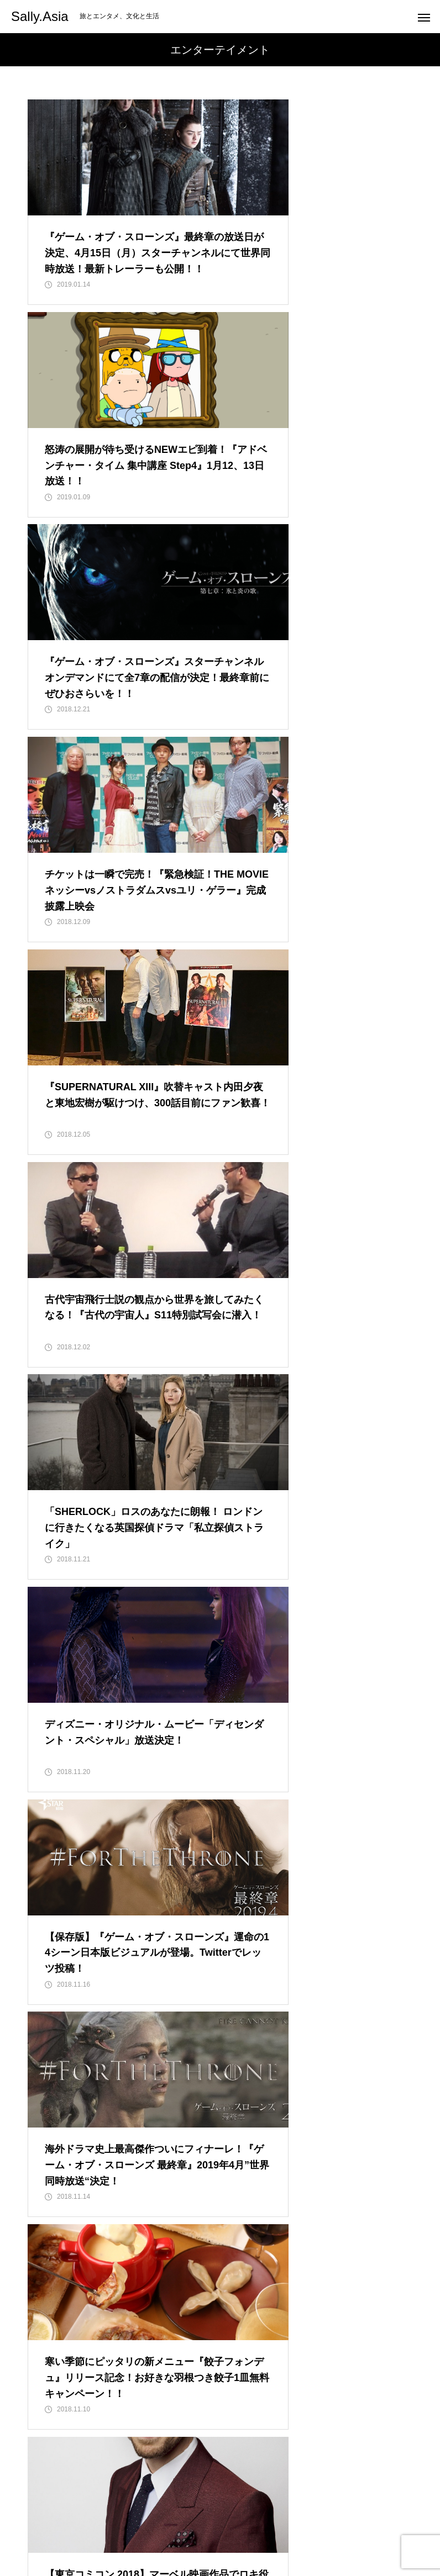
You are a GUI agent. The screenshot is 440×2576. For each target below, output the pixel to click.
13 (396, 2334)
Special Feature (260, 2526)
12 (369, 2334)
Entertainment (143, 2526)
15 (220, 2361)
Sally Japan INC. (337, 2526)
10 (315, 2334)
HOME (85, 2526)
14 (193, 2361)
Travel (199, 2526)
